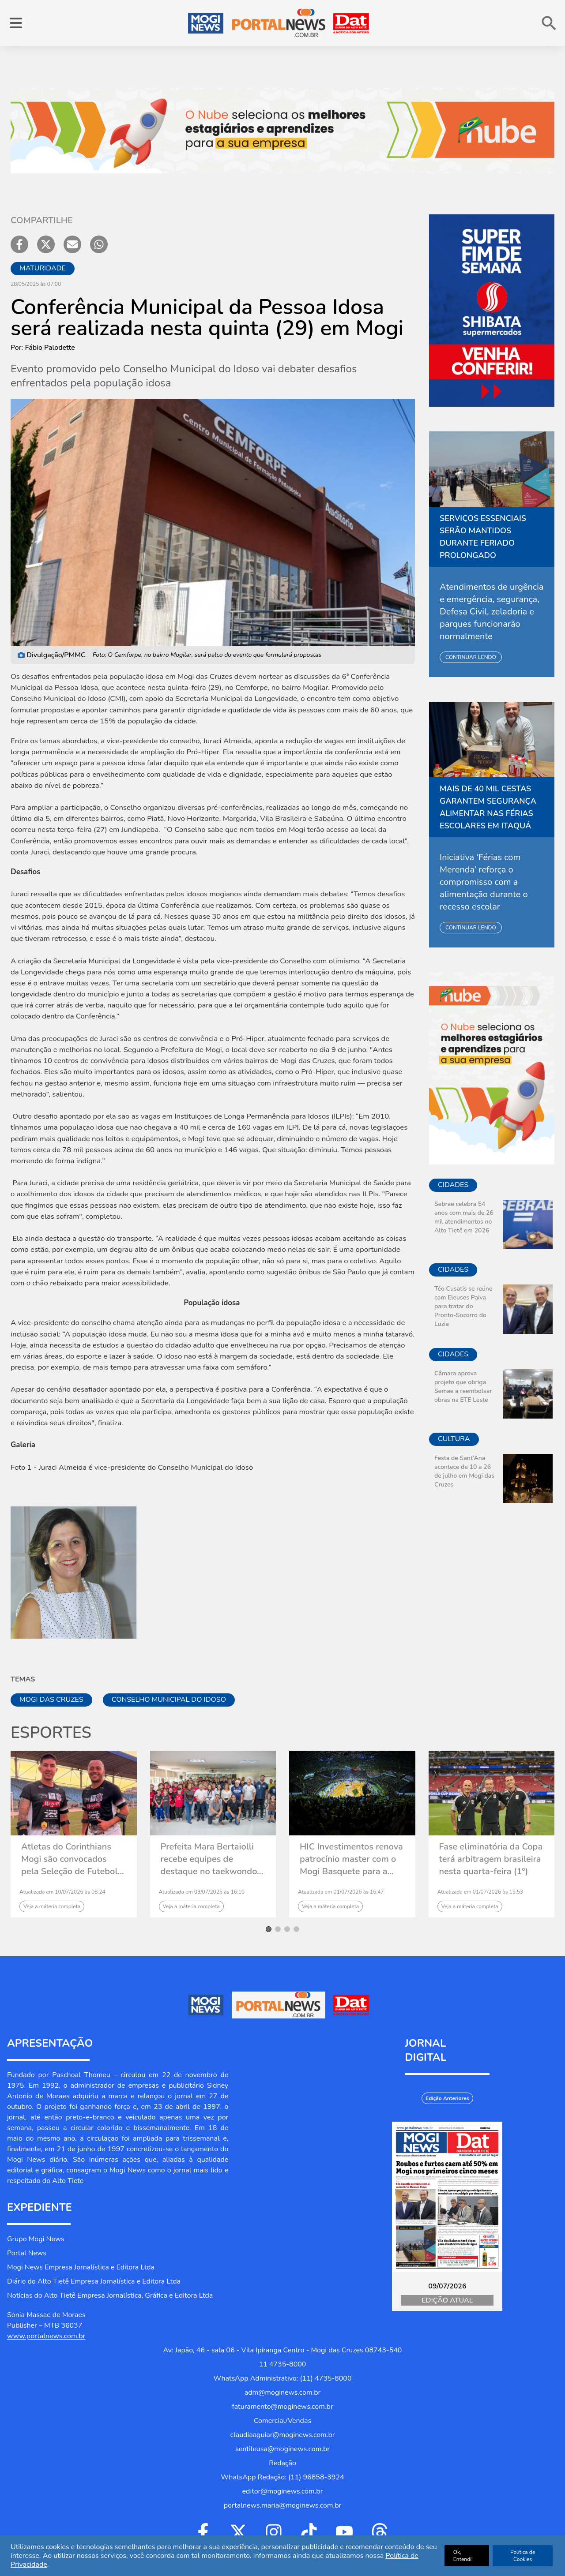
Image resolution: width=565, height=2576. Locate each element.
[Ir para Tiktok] (309, 2532)
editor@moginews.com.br (282, 2491)
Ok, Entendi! (463, 2556)
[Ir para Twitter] (238, 2532)
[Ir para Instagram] (273, 2532)
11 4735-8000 (282, 2364)
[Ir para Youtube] (344, 2532)
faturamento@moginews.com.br (282, 2406)
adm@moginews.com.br (283, 2392)
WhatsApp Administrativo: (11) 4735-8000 (282, 2378)
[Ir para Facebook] (203, 2532)
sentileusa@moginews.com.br (282, 2449)
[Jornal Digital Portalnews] (447, 2197)
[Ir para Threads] (379, 2532)
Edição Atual (447, 2300)
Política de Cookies (522, 2556)
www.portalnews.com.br (46, 2336)
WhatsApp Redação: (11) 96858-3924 (282, 2477)
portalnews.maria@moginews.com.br (282, 2505)
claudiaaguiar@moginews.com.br (282, 2435)
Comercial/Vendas (282, 2421)
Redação (282, 2463)
